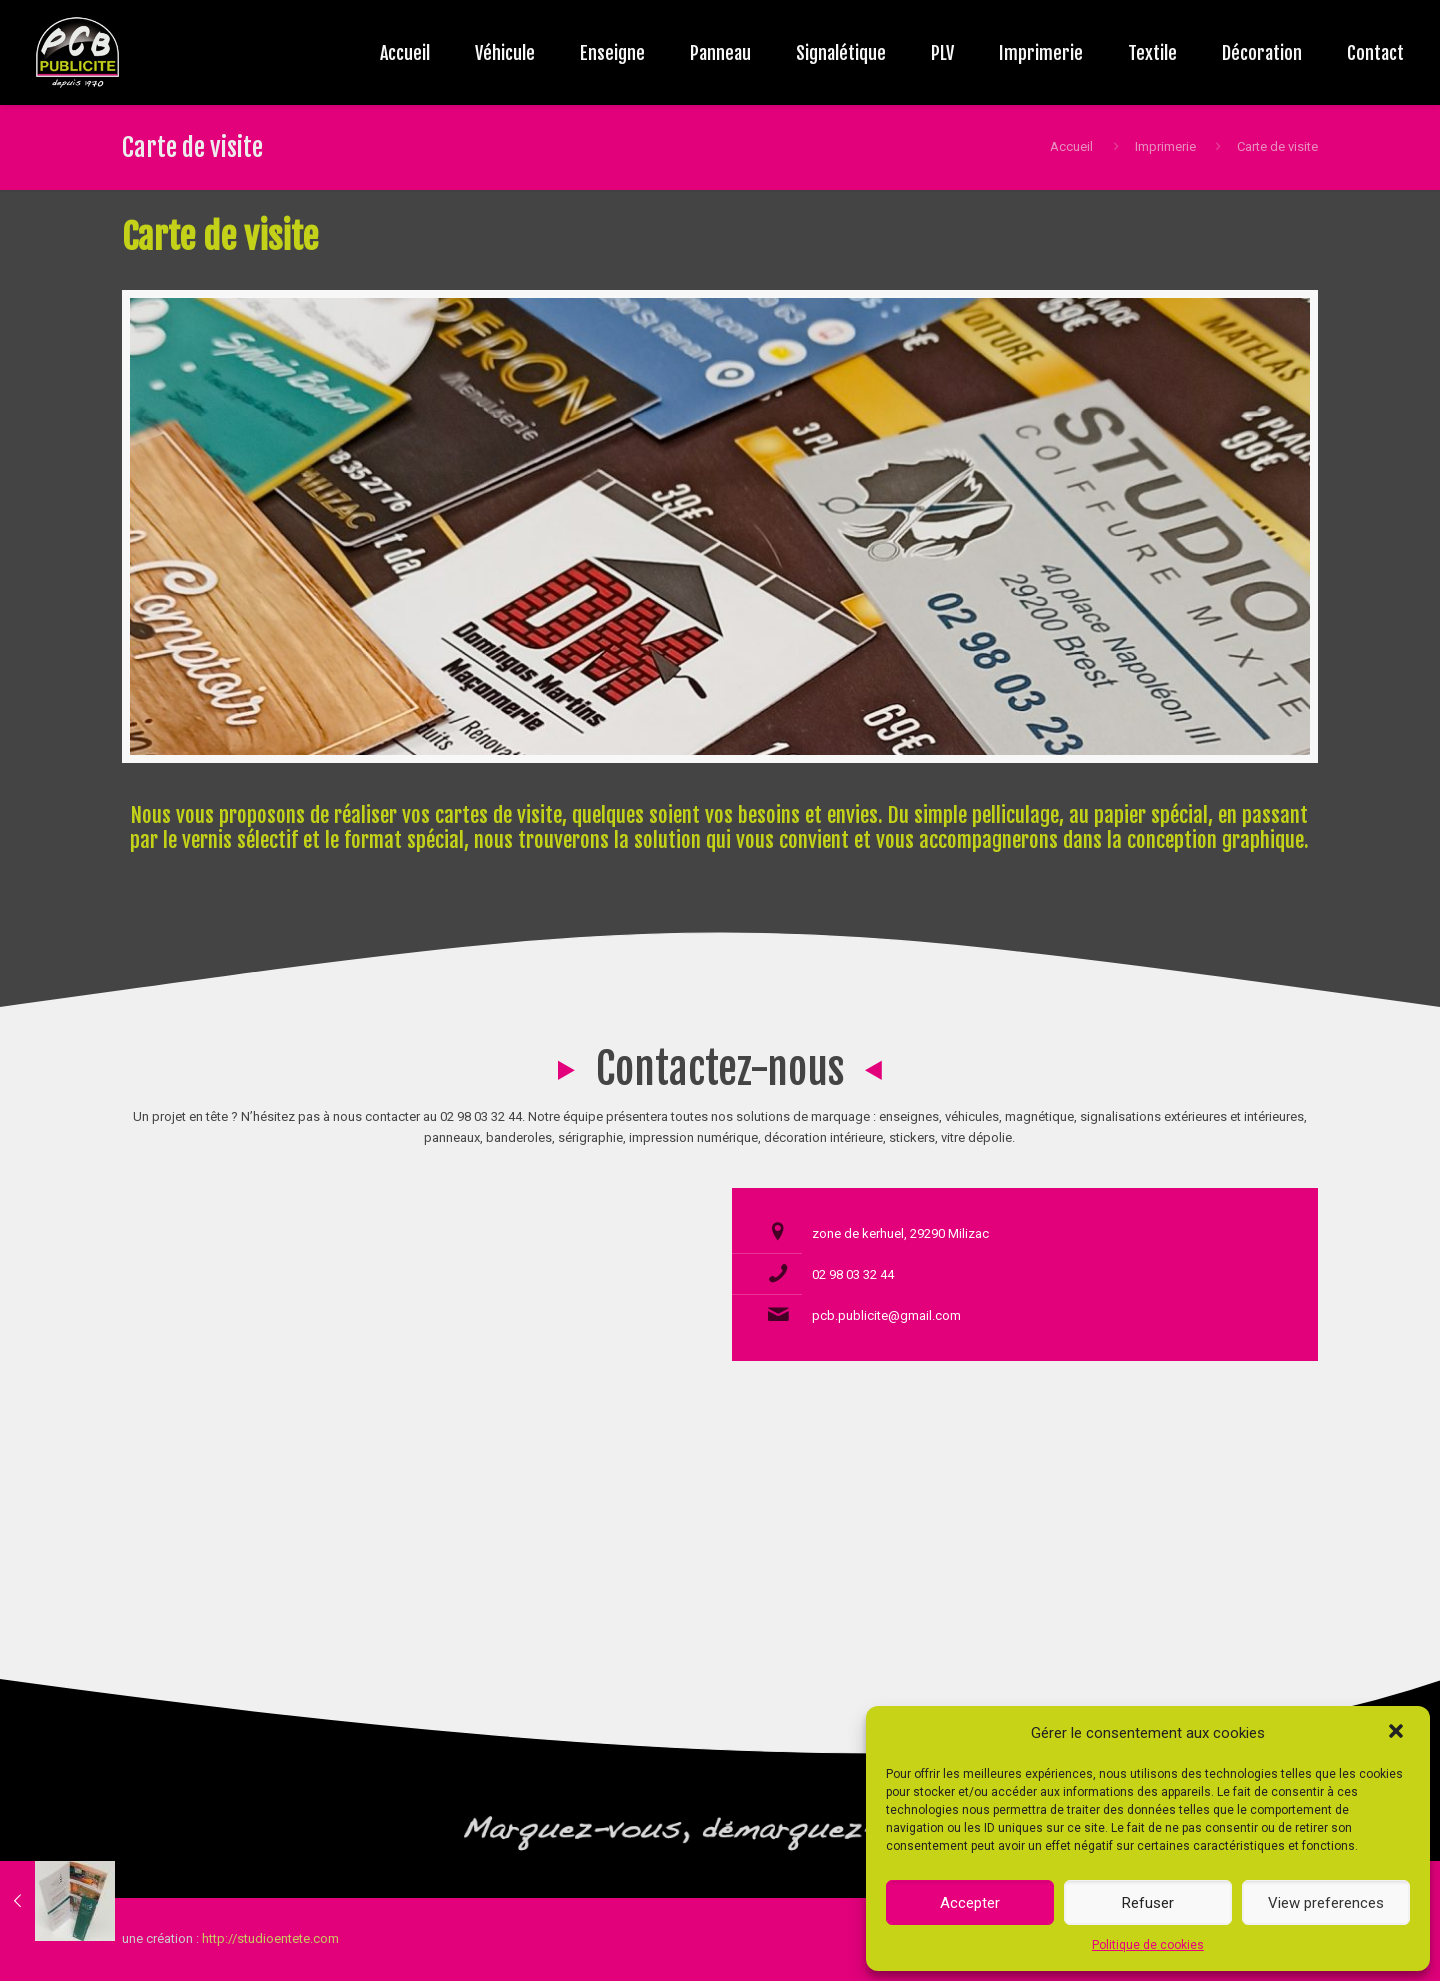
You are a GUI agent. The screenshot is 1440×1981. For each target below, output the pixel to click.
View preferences (1326, 1903)
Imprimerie (1165, 146)
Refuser (1148, 1903)
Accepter (970, 1903)
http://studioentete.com (270, 1938)
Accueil (1071, 146)
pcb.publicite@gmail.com (886, 1315)
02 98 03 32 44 (853, 1274)
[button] (1398, 1733)
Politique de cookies (1148, 1945)
